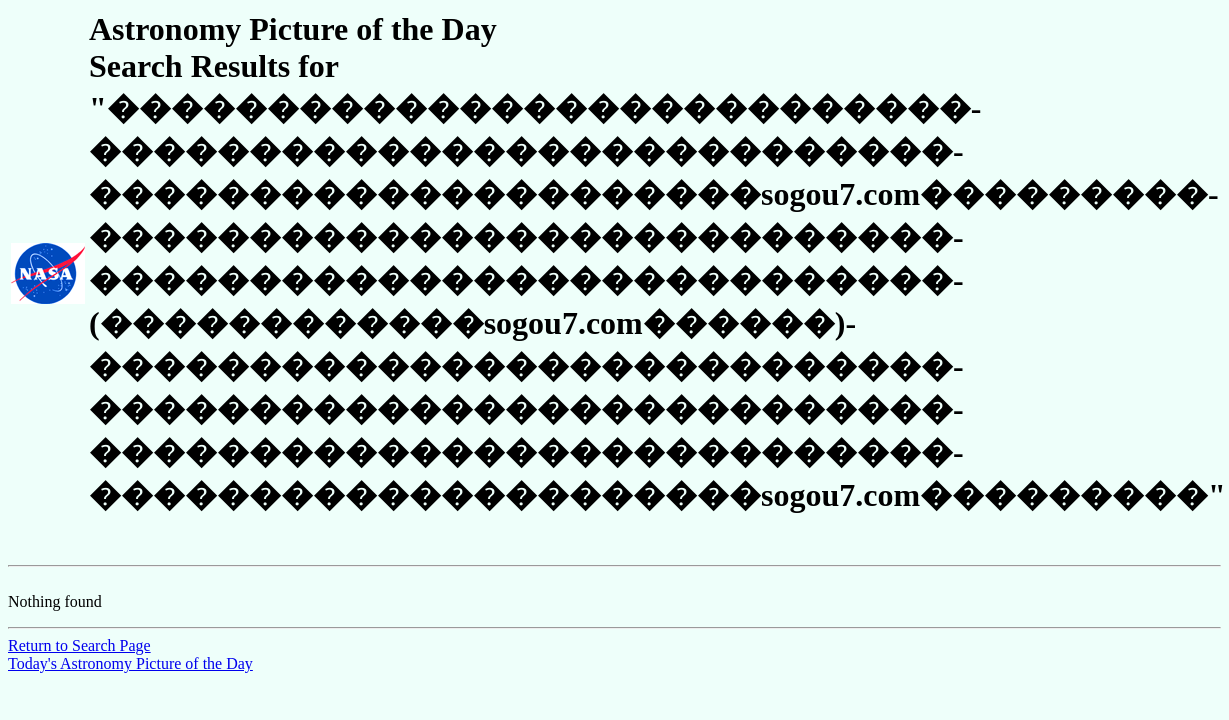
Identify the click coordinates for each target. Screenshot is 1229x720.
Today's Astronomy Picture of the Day (130, 663)
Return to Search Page (79, 645)
